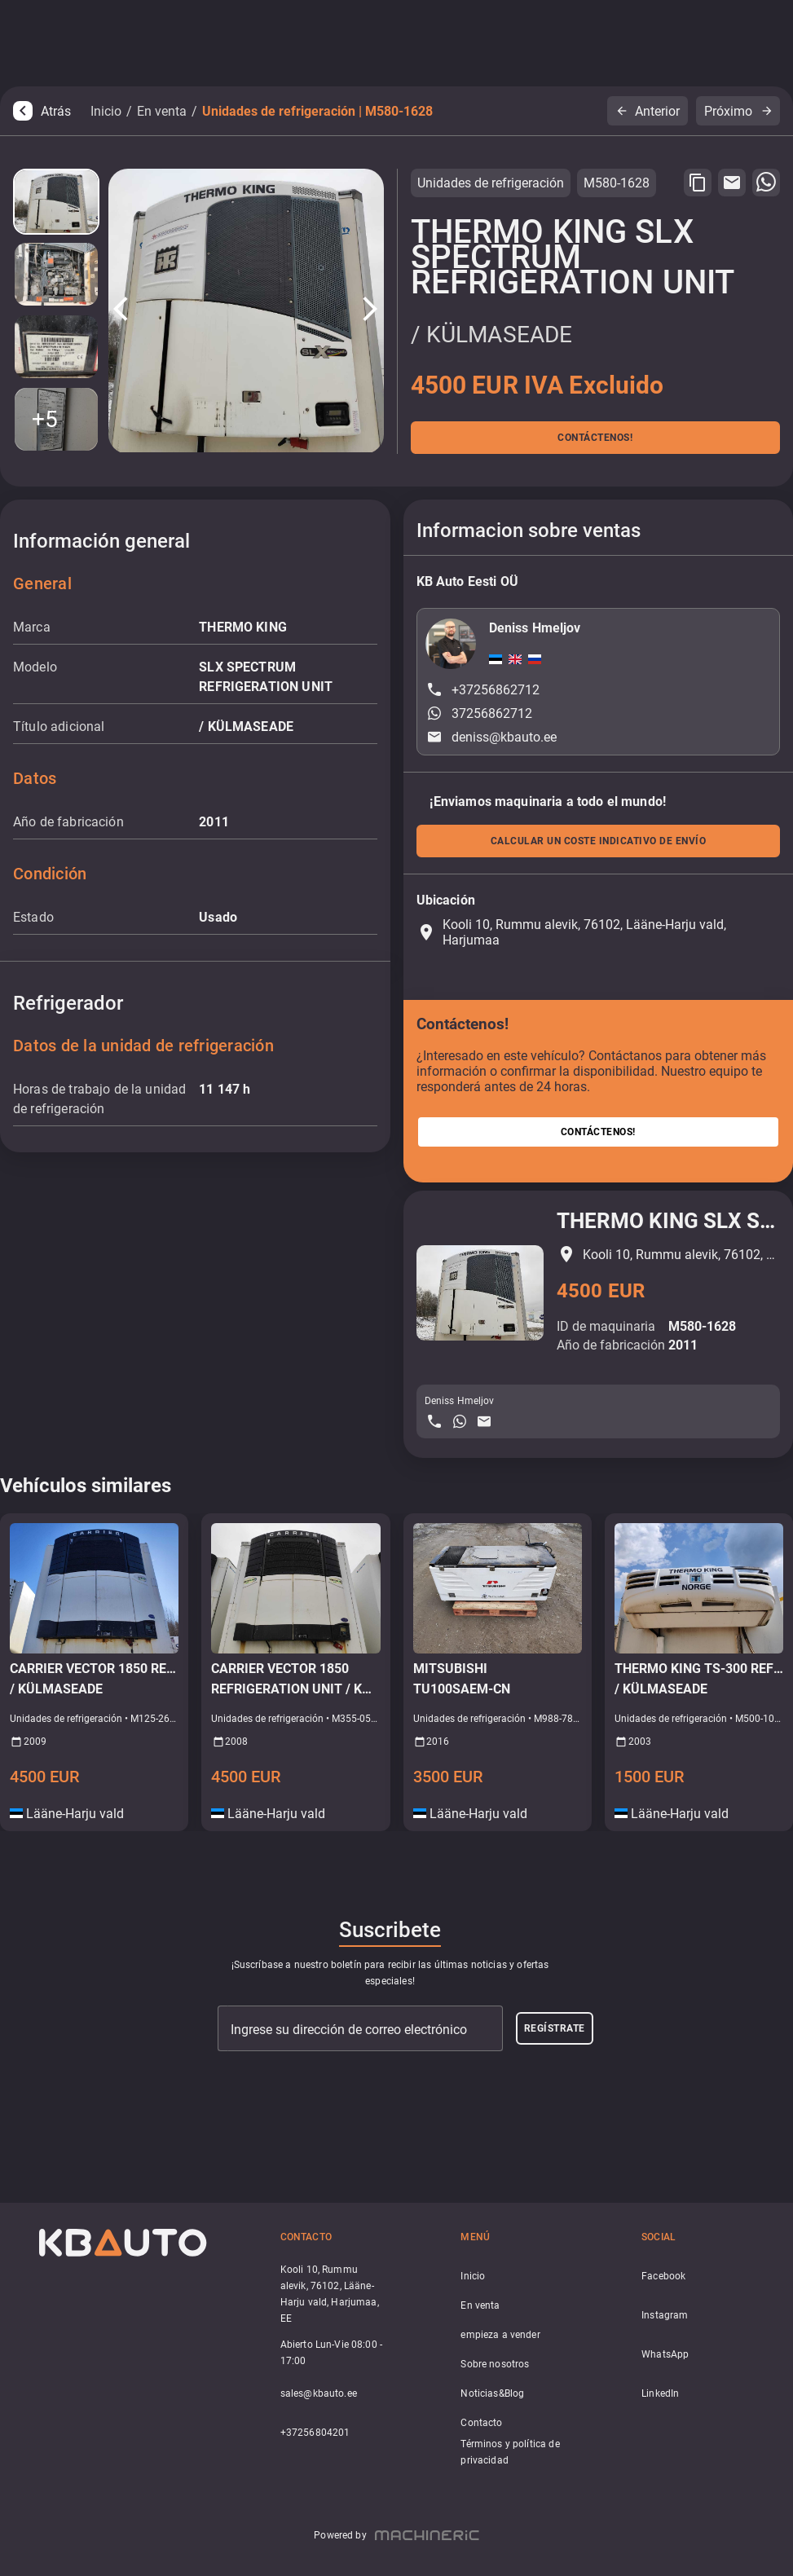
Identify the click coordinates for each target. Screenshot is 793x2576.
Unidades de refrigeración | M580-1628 (317, 111)
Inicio (105, 111)
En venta (162, 111)
